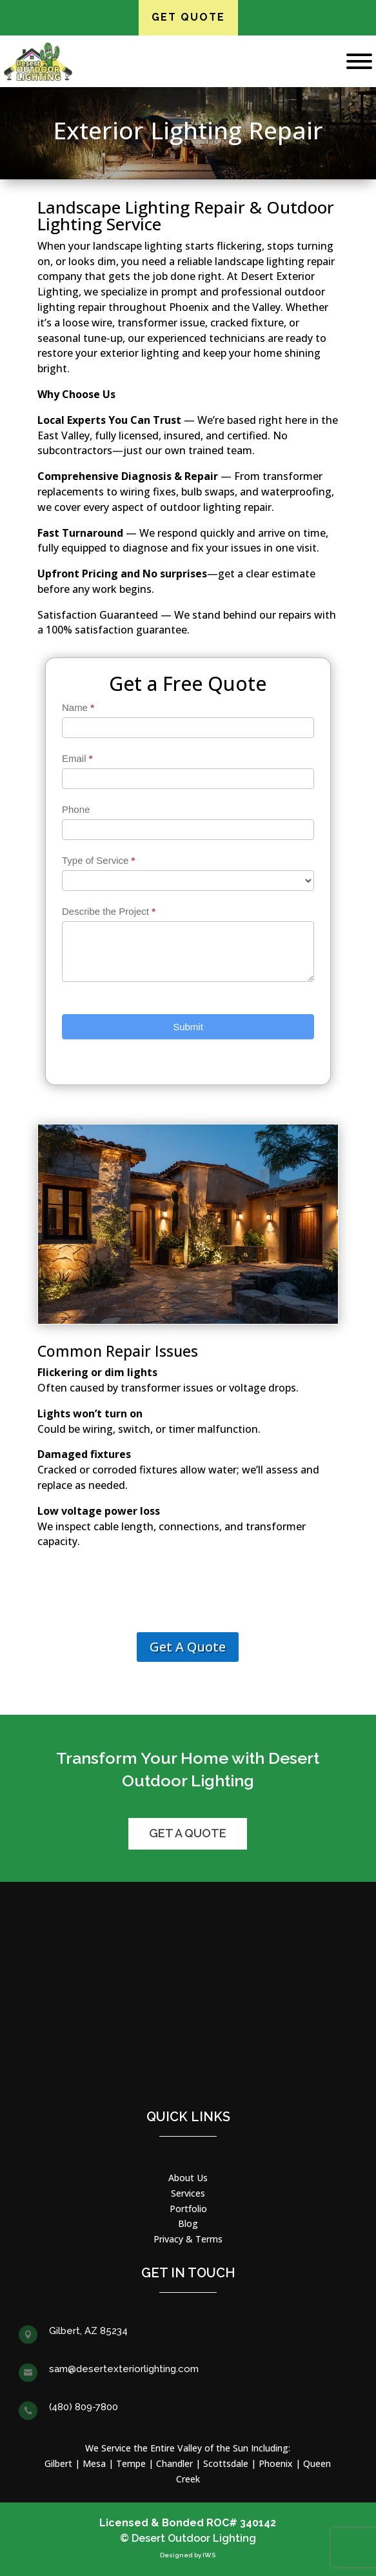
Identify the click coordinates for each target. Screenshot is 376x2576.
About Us (188, 2178)
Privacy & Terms (188, 2239)
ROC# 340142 (241, 2523)
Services (188, 2193)
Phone (76, 809)
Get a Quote (187, 1833)
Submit (188, 1026)
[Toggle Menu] (359, 61)
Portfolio (188, 2208)
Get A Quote (188, 1646)
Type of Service (98, 860)
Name (78, 707)
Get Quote (188, 17)
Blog (188, 2223)
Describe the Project (108, 911)
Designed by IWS (187, 2555)
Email (77, 758)
